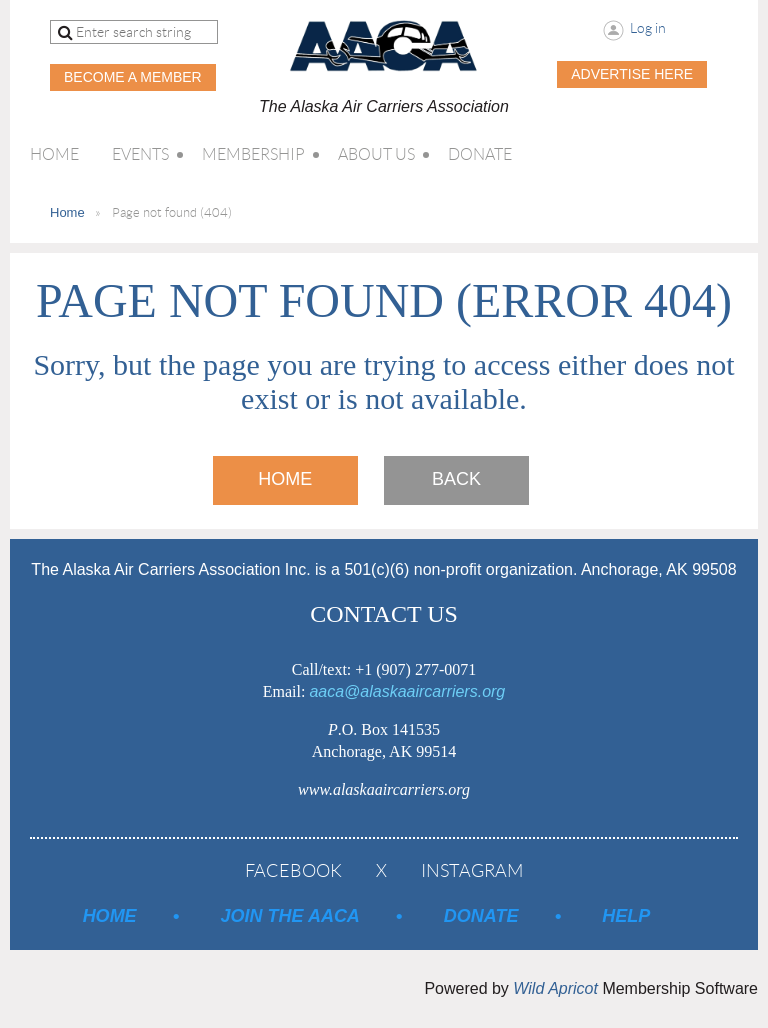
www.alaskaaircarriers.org (384, 789)
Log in (648, 28)
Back (456, 479)
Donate (481, 916)
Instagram (472, 871)
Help (626, 916)
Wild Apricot (555, 988)
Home (67, 212)
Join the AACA (290, 916)
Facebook (293, 871)
